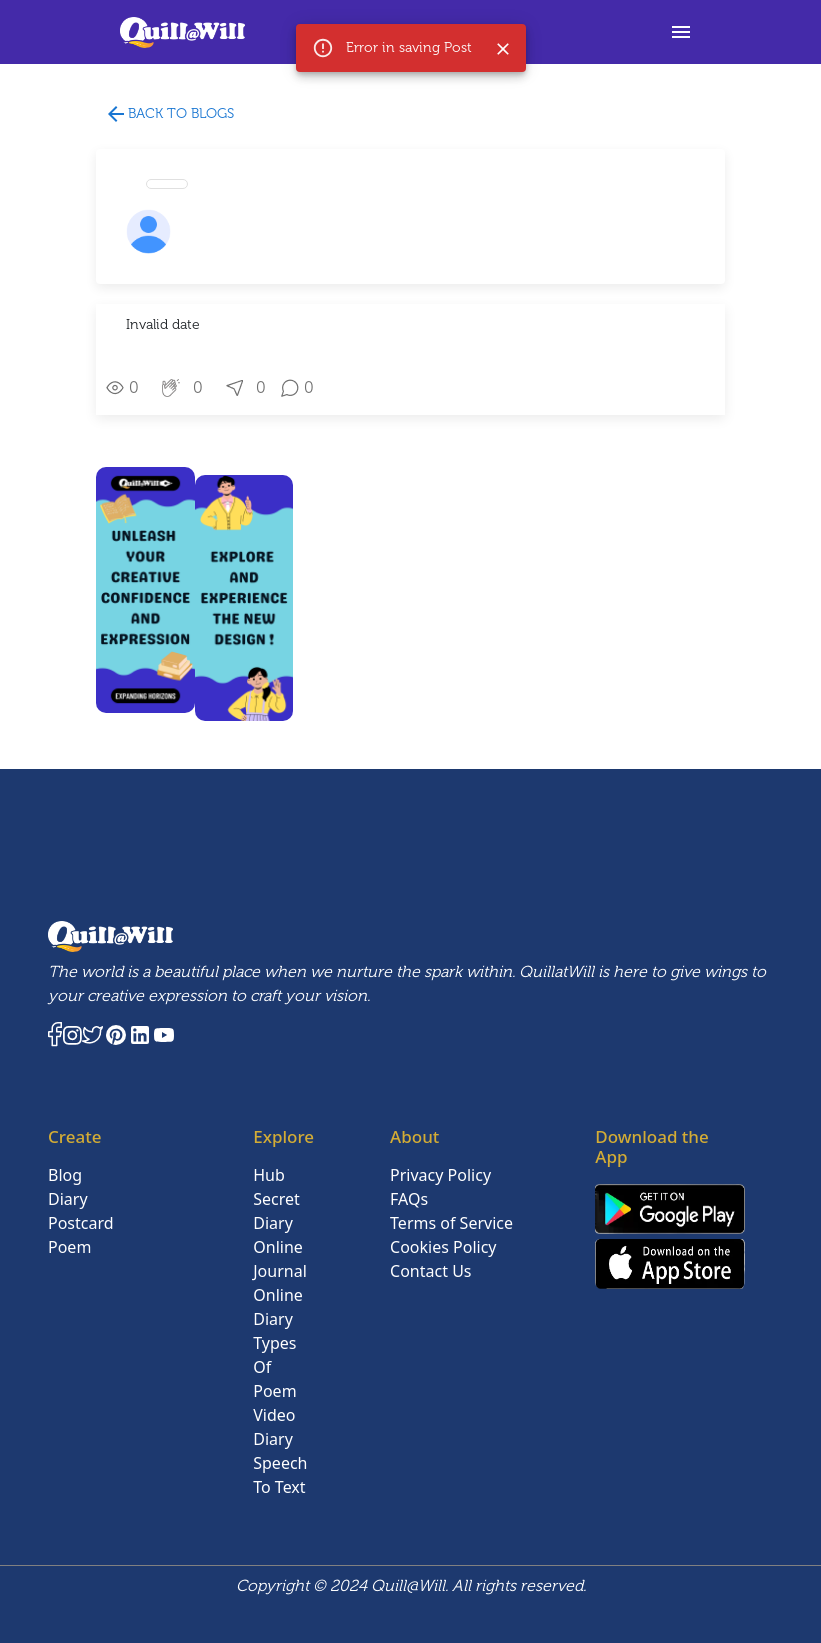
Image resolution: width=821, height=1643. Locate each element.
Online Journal (280, 1259)
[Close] (503, 49)
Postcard (81, 1223)
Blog (65, 1175)
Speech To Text (280, 1475)
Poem (69, 1247)
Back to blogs (169, 114)
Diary (68, 1199)
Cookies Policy (443, 1247)
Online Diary (278, 1307)
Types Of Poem (274, 1367)
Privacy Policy (440, 1175)
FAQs (409, 1199)
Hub (269, 1175)
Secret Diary (276, 1211)
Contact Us (430, 1271)
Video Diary (274, 1427)
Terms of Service (451, 1223)
